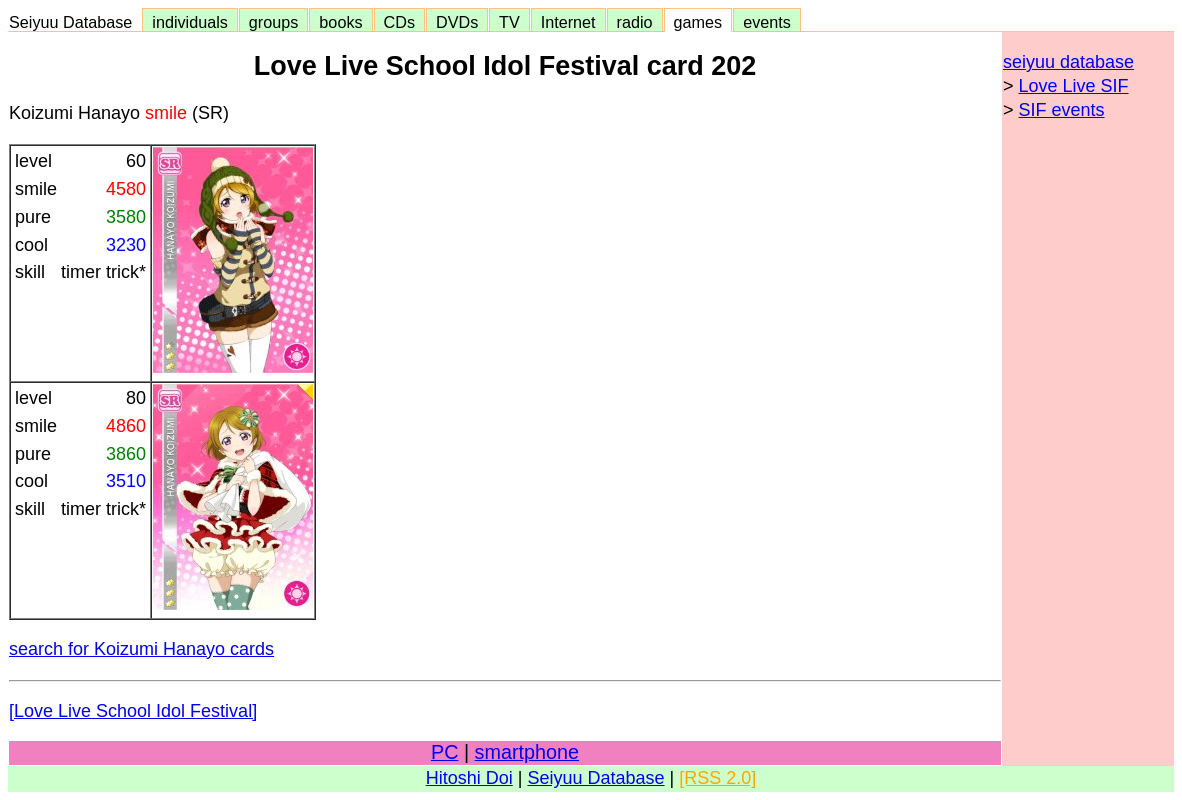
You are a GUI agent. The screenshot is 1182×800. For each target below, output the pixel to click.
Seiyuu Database (75, 22)
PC (444, 752)
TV (509, 22)
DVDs (457, 22)
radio (635, 22)
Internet (568, 22)
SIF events (1062, 110)
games (698, 22)
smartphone (527, 752)
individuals (190, 22)
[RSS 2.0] (717, 778)
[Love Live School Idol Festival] (133, 711)
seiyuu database (1068, 62)
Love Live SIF (1074, 86)
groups (274, 22)
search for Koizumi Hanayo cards (141, 649)
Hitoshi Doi (469, 778)
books (340, 22)
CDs (399, 22)
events (767, 22)
